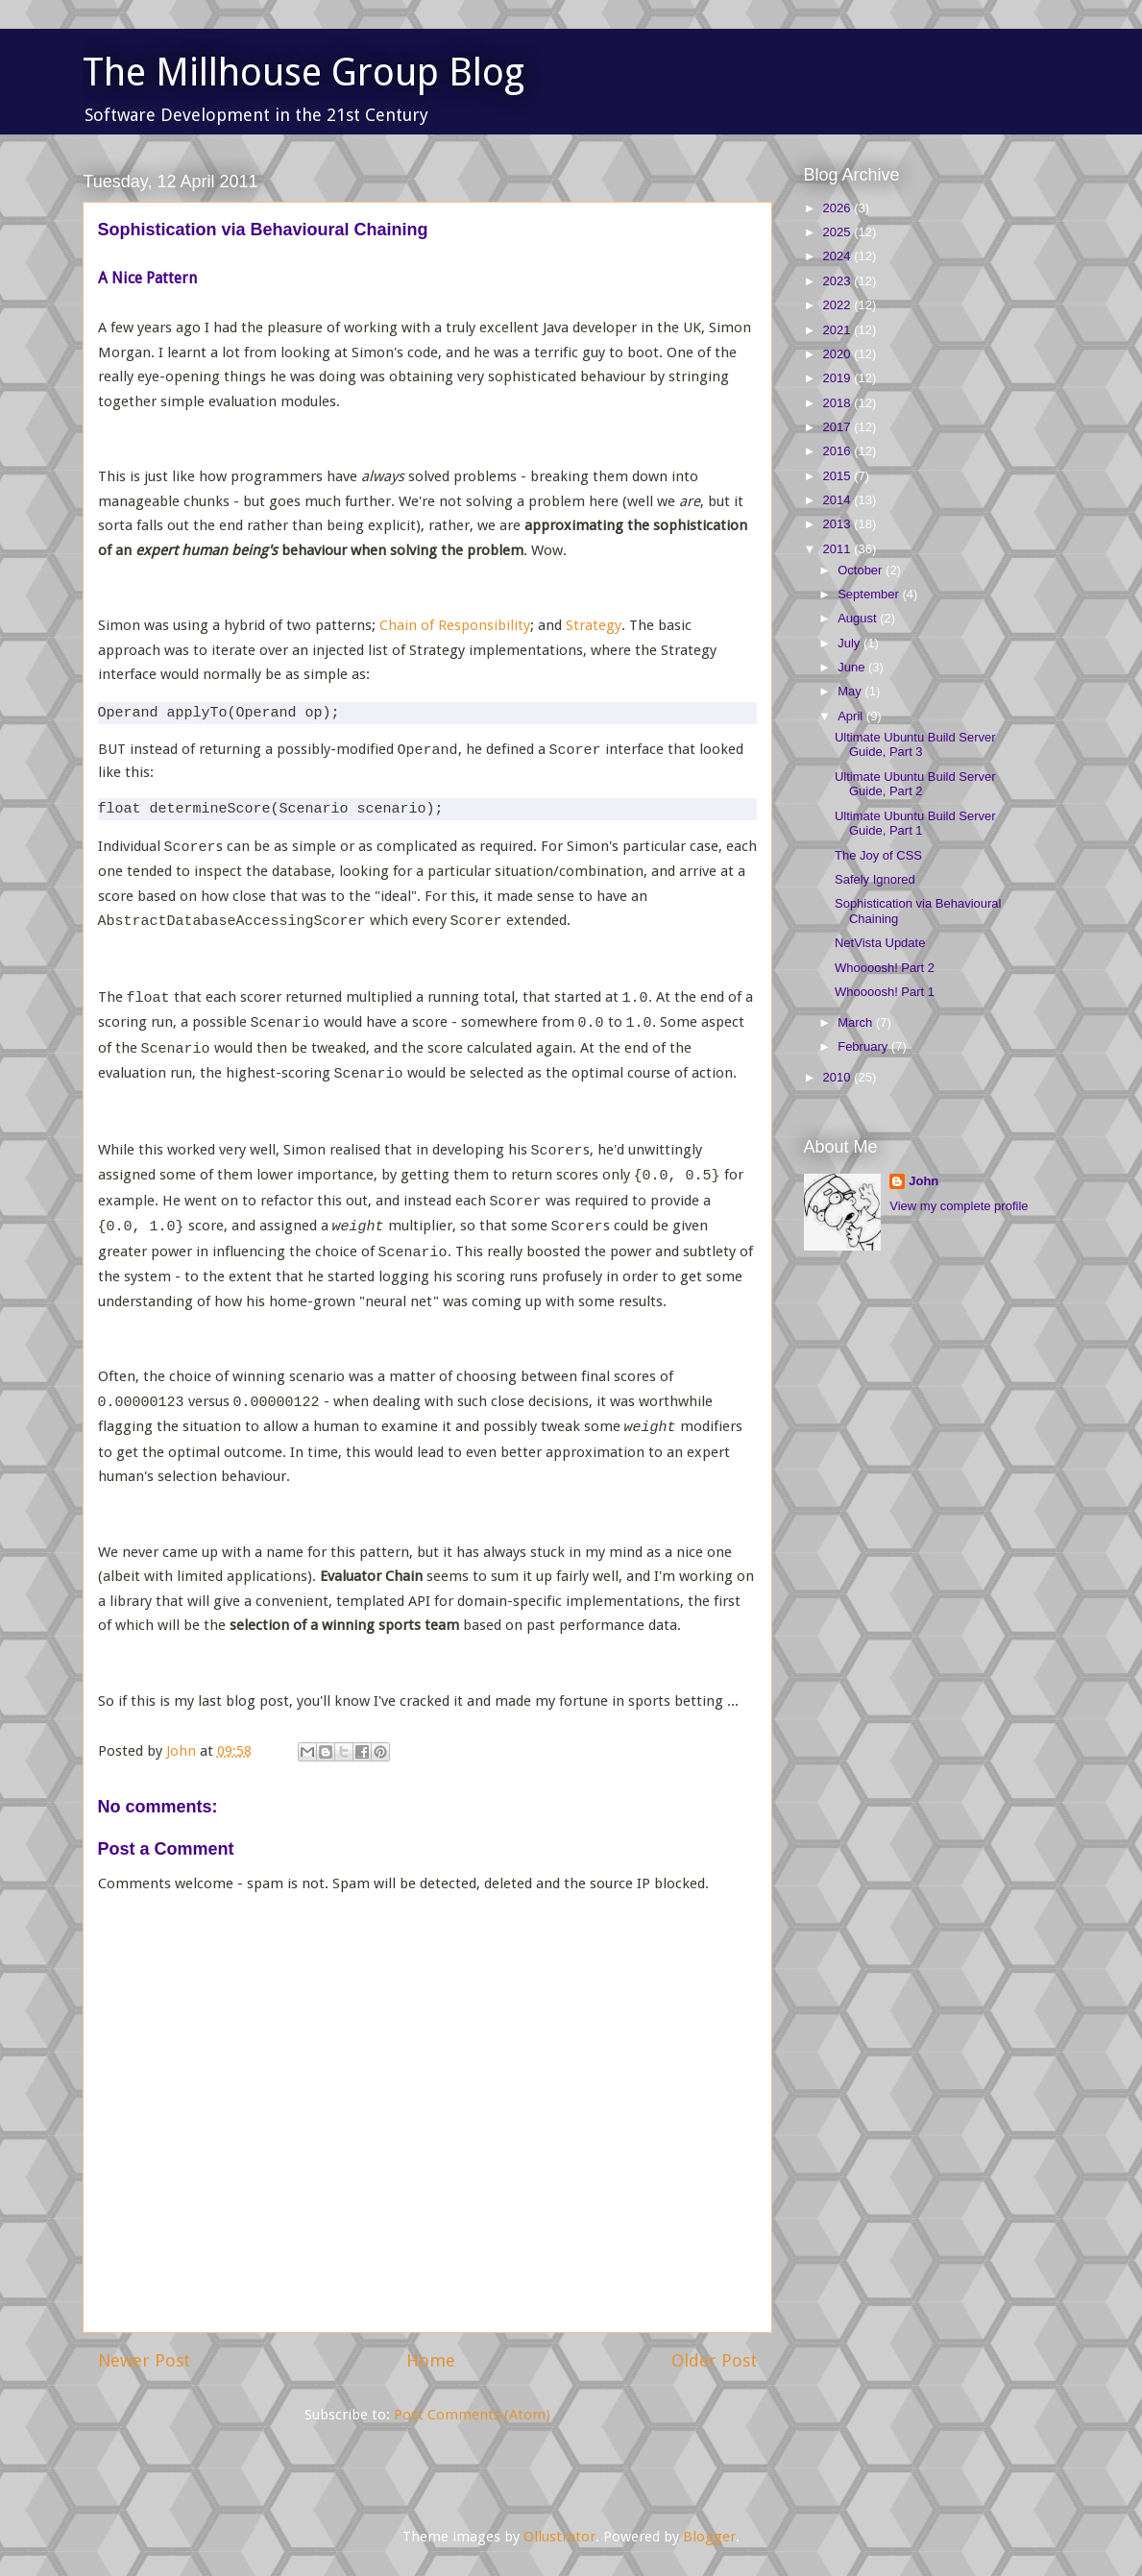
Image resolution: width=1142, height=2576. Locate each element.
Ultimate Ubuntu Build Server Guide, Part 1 (915, 823)
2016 (839, 451)
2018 (839, 403)
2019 (839, 378)
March (857, 1022)
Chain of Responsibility (454, 625)
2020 (839, 354)
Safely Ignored (875, 879)
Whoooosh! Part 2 (885, 967)
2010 (839, 1077)
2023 (839, 281)
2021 (839, 330)
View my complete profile (958, 1206)
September (870, 594)
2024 (839, 256)
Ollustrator (559, 2536)
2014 (839, 500)
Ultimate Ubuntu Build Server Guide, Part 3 (915, 745)
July (850, 643)
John (923, 1181)
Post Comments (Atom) (472, 2414)
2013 (839, 524)
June (853, 667)
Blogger (709, 2536)
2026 (839, 208)
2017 (839, 427)
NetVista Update (880, 943)
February (864, 1046)
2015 (839, 476)
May (851, 691)
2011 (839, 549)
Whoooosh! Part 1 (885, 991)
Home (430, 2360)
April (852, 716)
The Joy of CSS (878, 855)
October (862, 570)
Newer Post (144, 2360)
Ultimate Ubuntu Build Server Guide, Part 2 (915, 784)
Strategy (593, 625)
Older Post (714, 2360)
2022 (839, 305)
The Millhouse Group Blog (303, 72)
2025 (839, 232)
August (859, 618)
